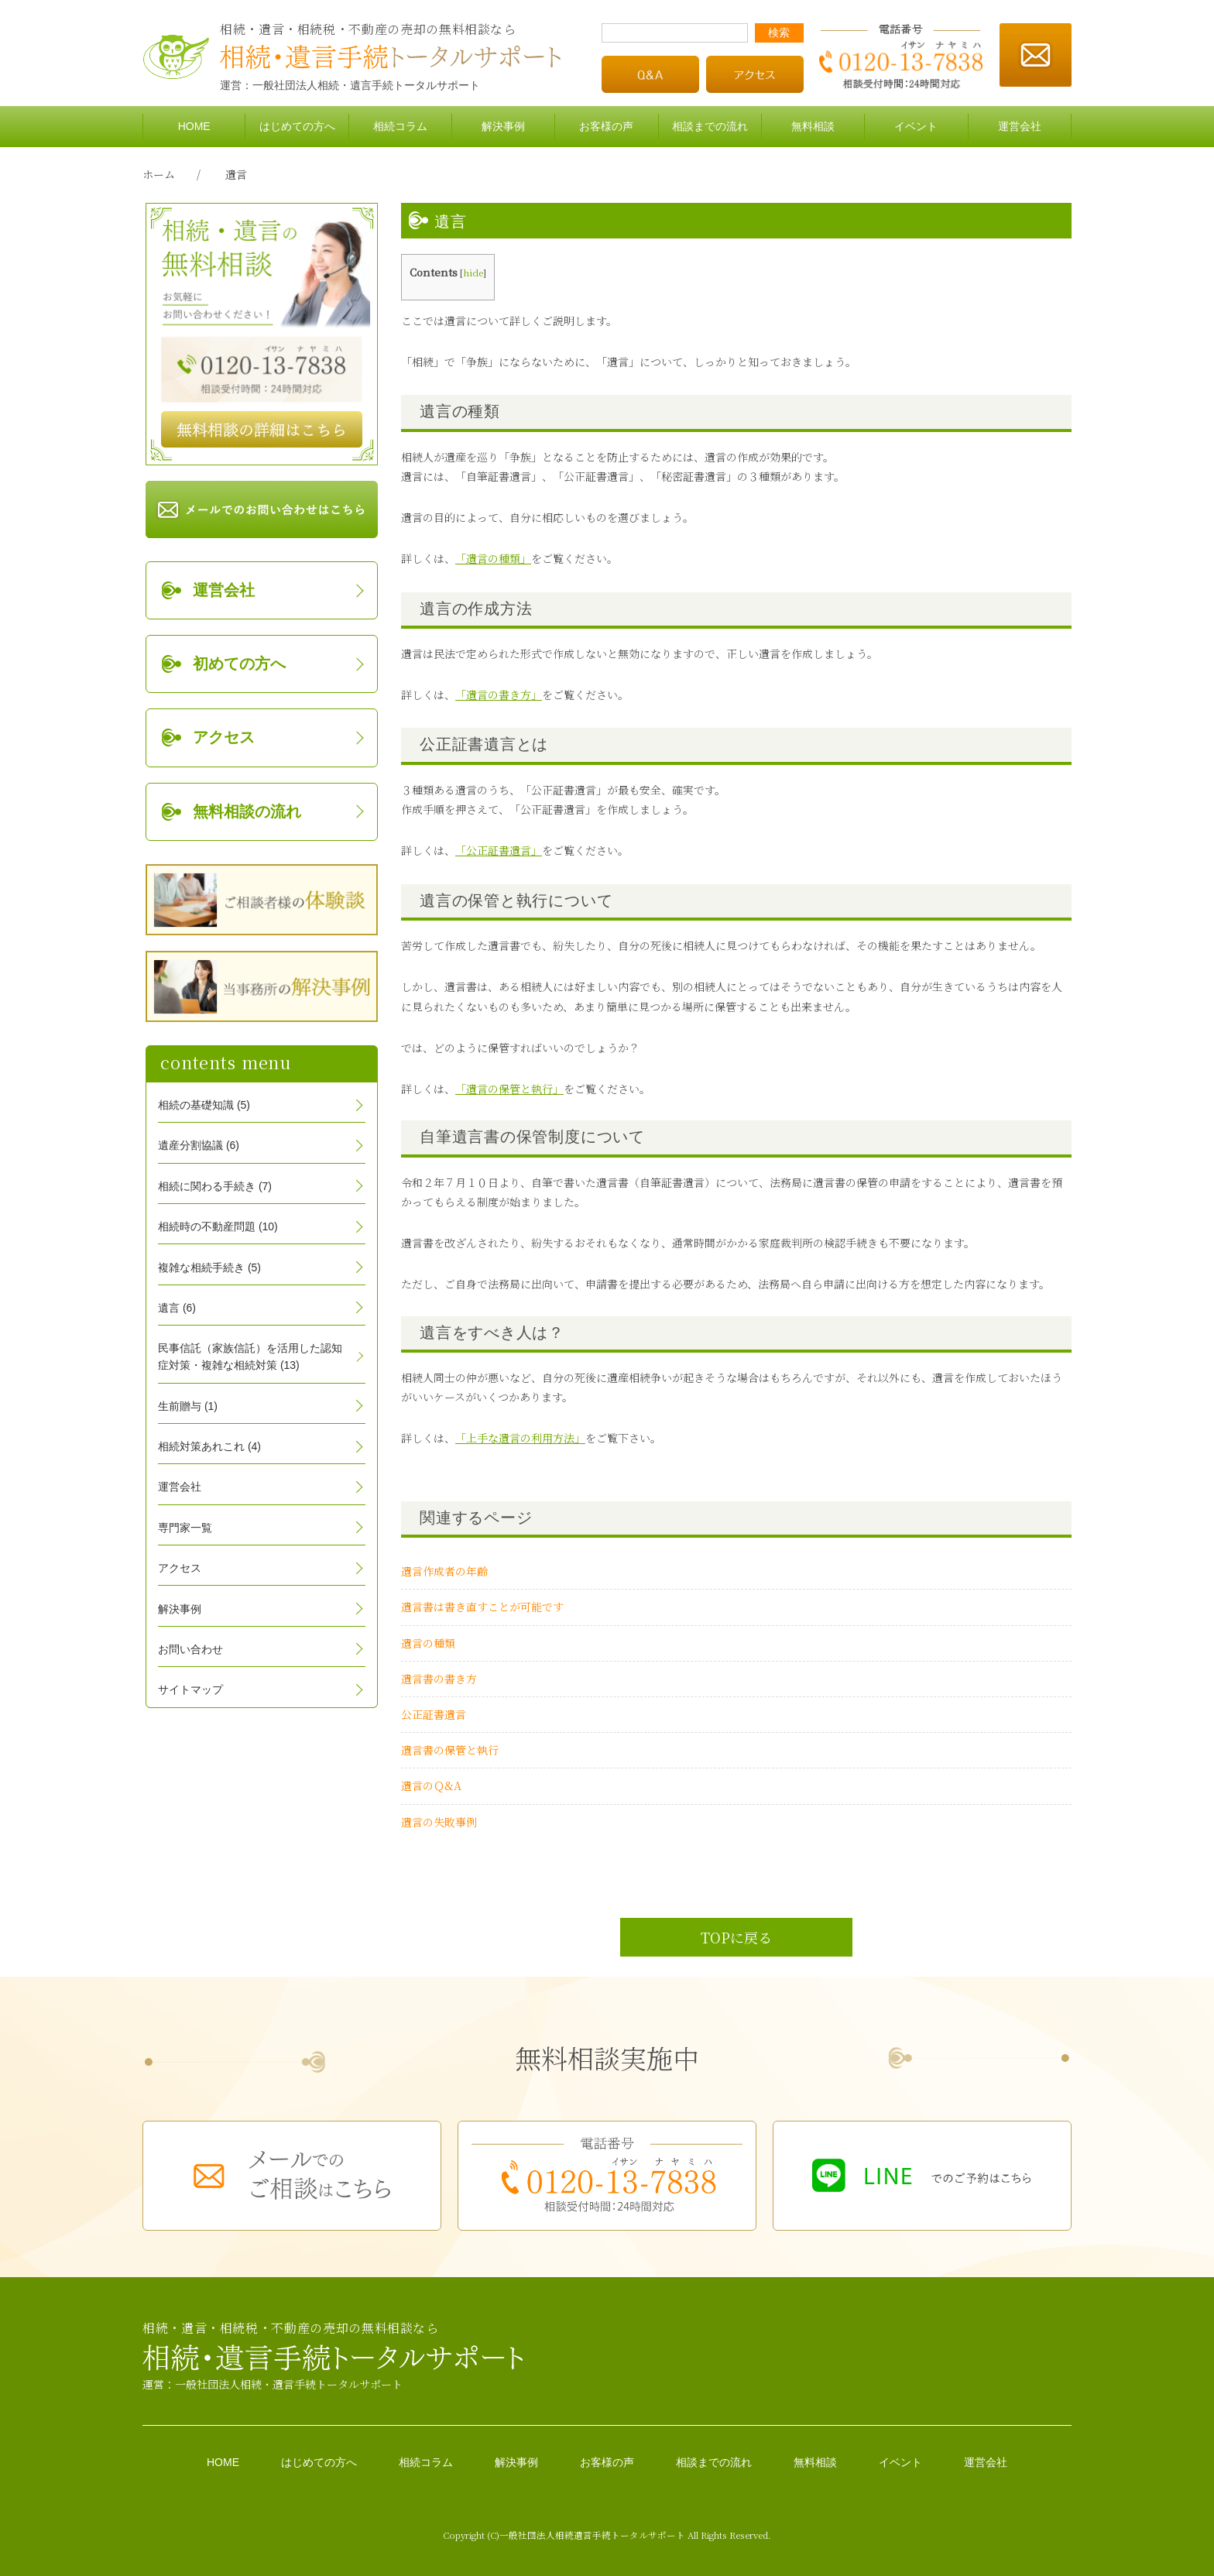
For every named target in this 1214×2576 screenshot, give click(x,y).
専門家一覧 (185, 1527)
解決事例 (503, 126)
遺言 (236, 174)
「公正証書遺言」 (498, 850)
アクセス (224, 737)
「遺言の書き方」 (498, 694)
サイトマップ (190, 1689)
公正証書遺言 (433, 1714)
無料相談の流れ (247, 811)
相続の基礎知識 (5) (204, 1105)
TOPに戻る (736, 1937)
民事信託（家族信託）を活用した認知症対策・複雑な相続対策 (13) (250, 1356)
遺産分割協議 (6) (198, 1145)
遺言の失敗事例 (439, 1822)
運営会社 (1019, 126)
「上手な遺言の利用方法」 (520, 1438)
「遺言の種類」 (493, 558)
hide (473, 272)
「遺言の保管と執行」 (509, 1088)
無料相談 (813, 126)
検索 (779, 32)
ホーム (158, 174)
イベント (916, 126)
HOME (194, 126)
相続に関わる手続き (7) (215, 1186)
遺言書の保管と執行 (450, 1750)
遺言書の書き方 (439, 1678)
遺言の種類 (428, 1643)
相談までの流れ (710, 126)
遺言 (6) (177, 1308)
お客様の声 (606, 126)
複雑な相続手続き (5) (209, 1267)
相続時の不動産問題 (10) (218, 1226)
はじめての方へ (297, 126)
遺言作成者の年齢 (444, 1571)
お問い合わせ (190, 1649)
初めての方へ (239, 663)
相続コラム (400, 126)
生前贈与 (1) (188, 1406)
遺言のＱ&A (431, 1785)
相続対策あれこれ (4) (209, 1446)
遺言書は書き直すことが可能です (482, 1606)
